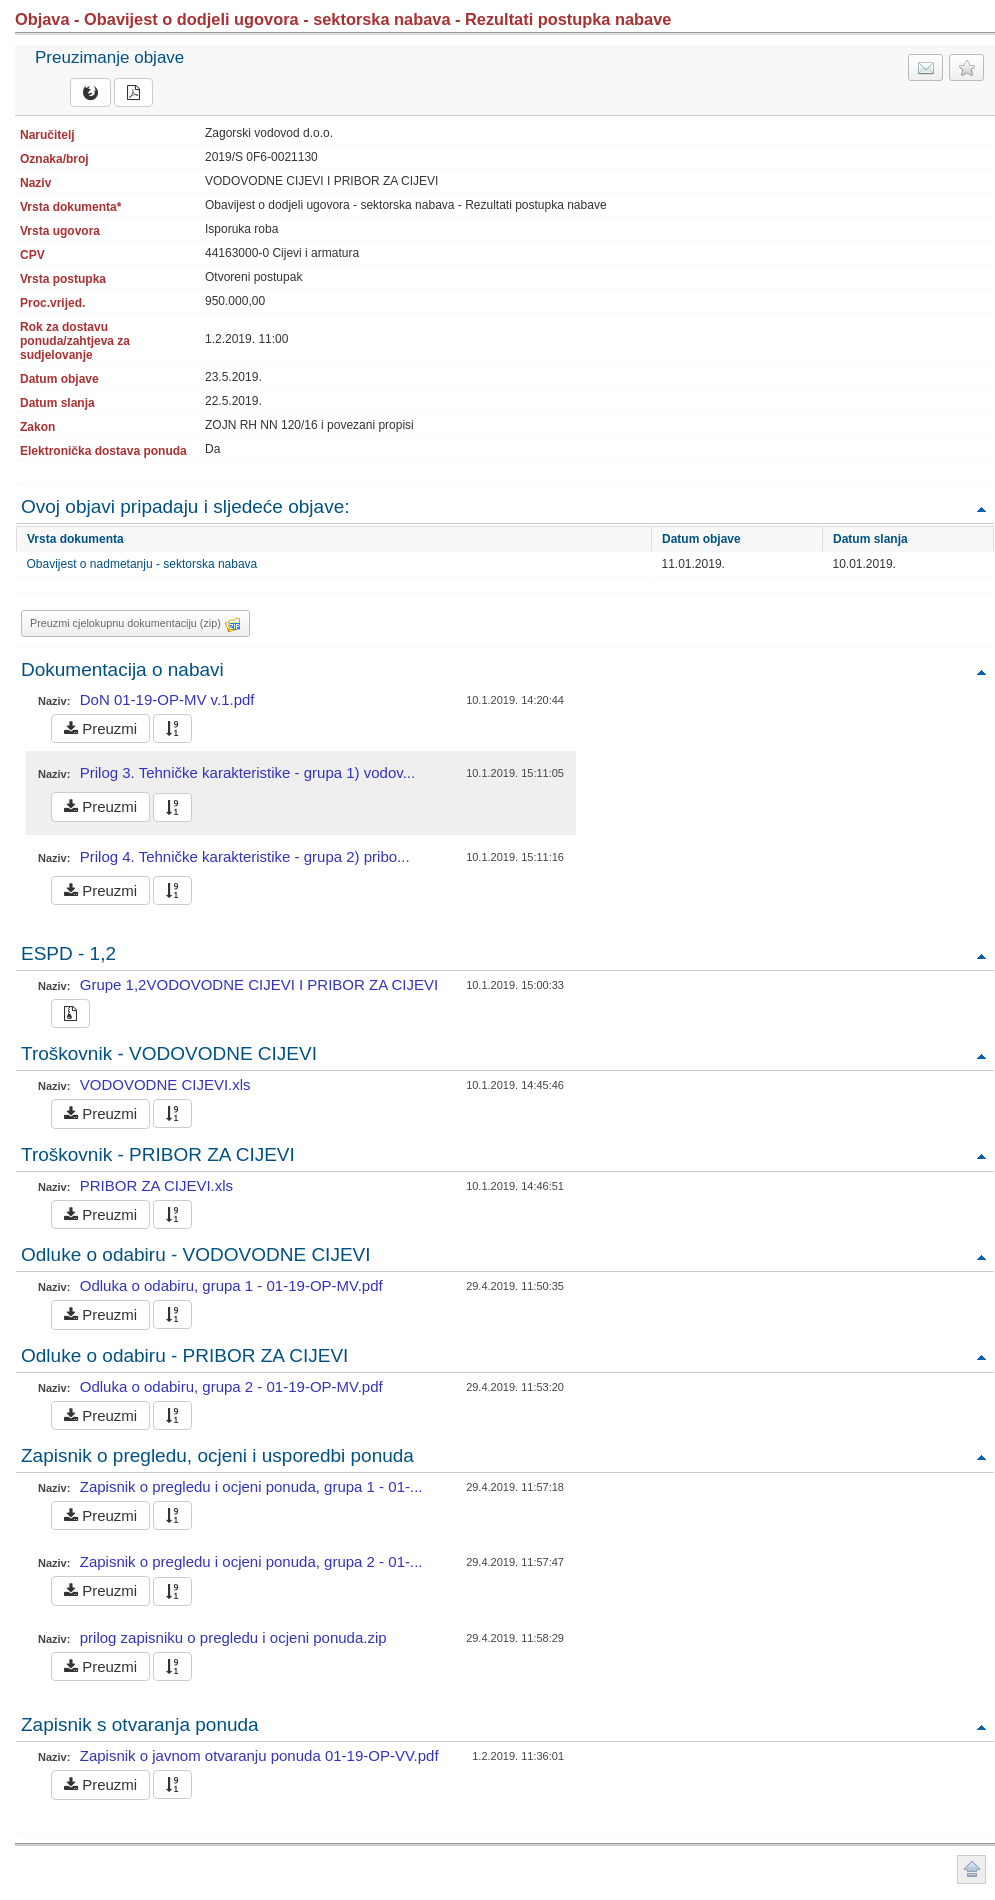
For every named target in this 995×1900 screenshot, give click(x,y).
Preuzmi (100, 728)
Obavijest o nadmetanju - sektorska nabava (142, 564)
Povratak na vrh (981, 508)
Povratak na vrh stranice (971, 1869)
